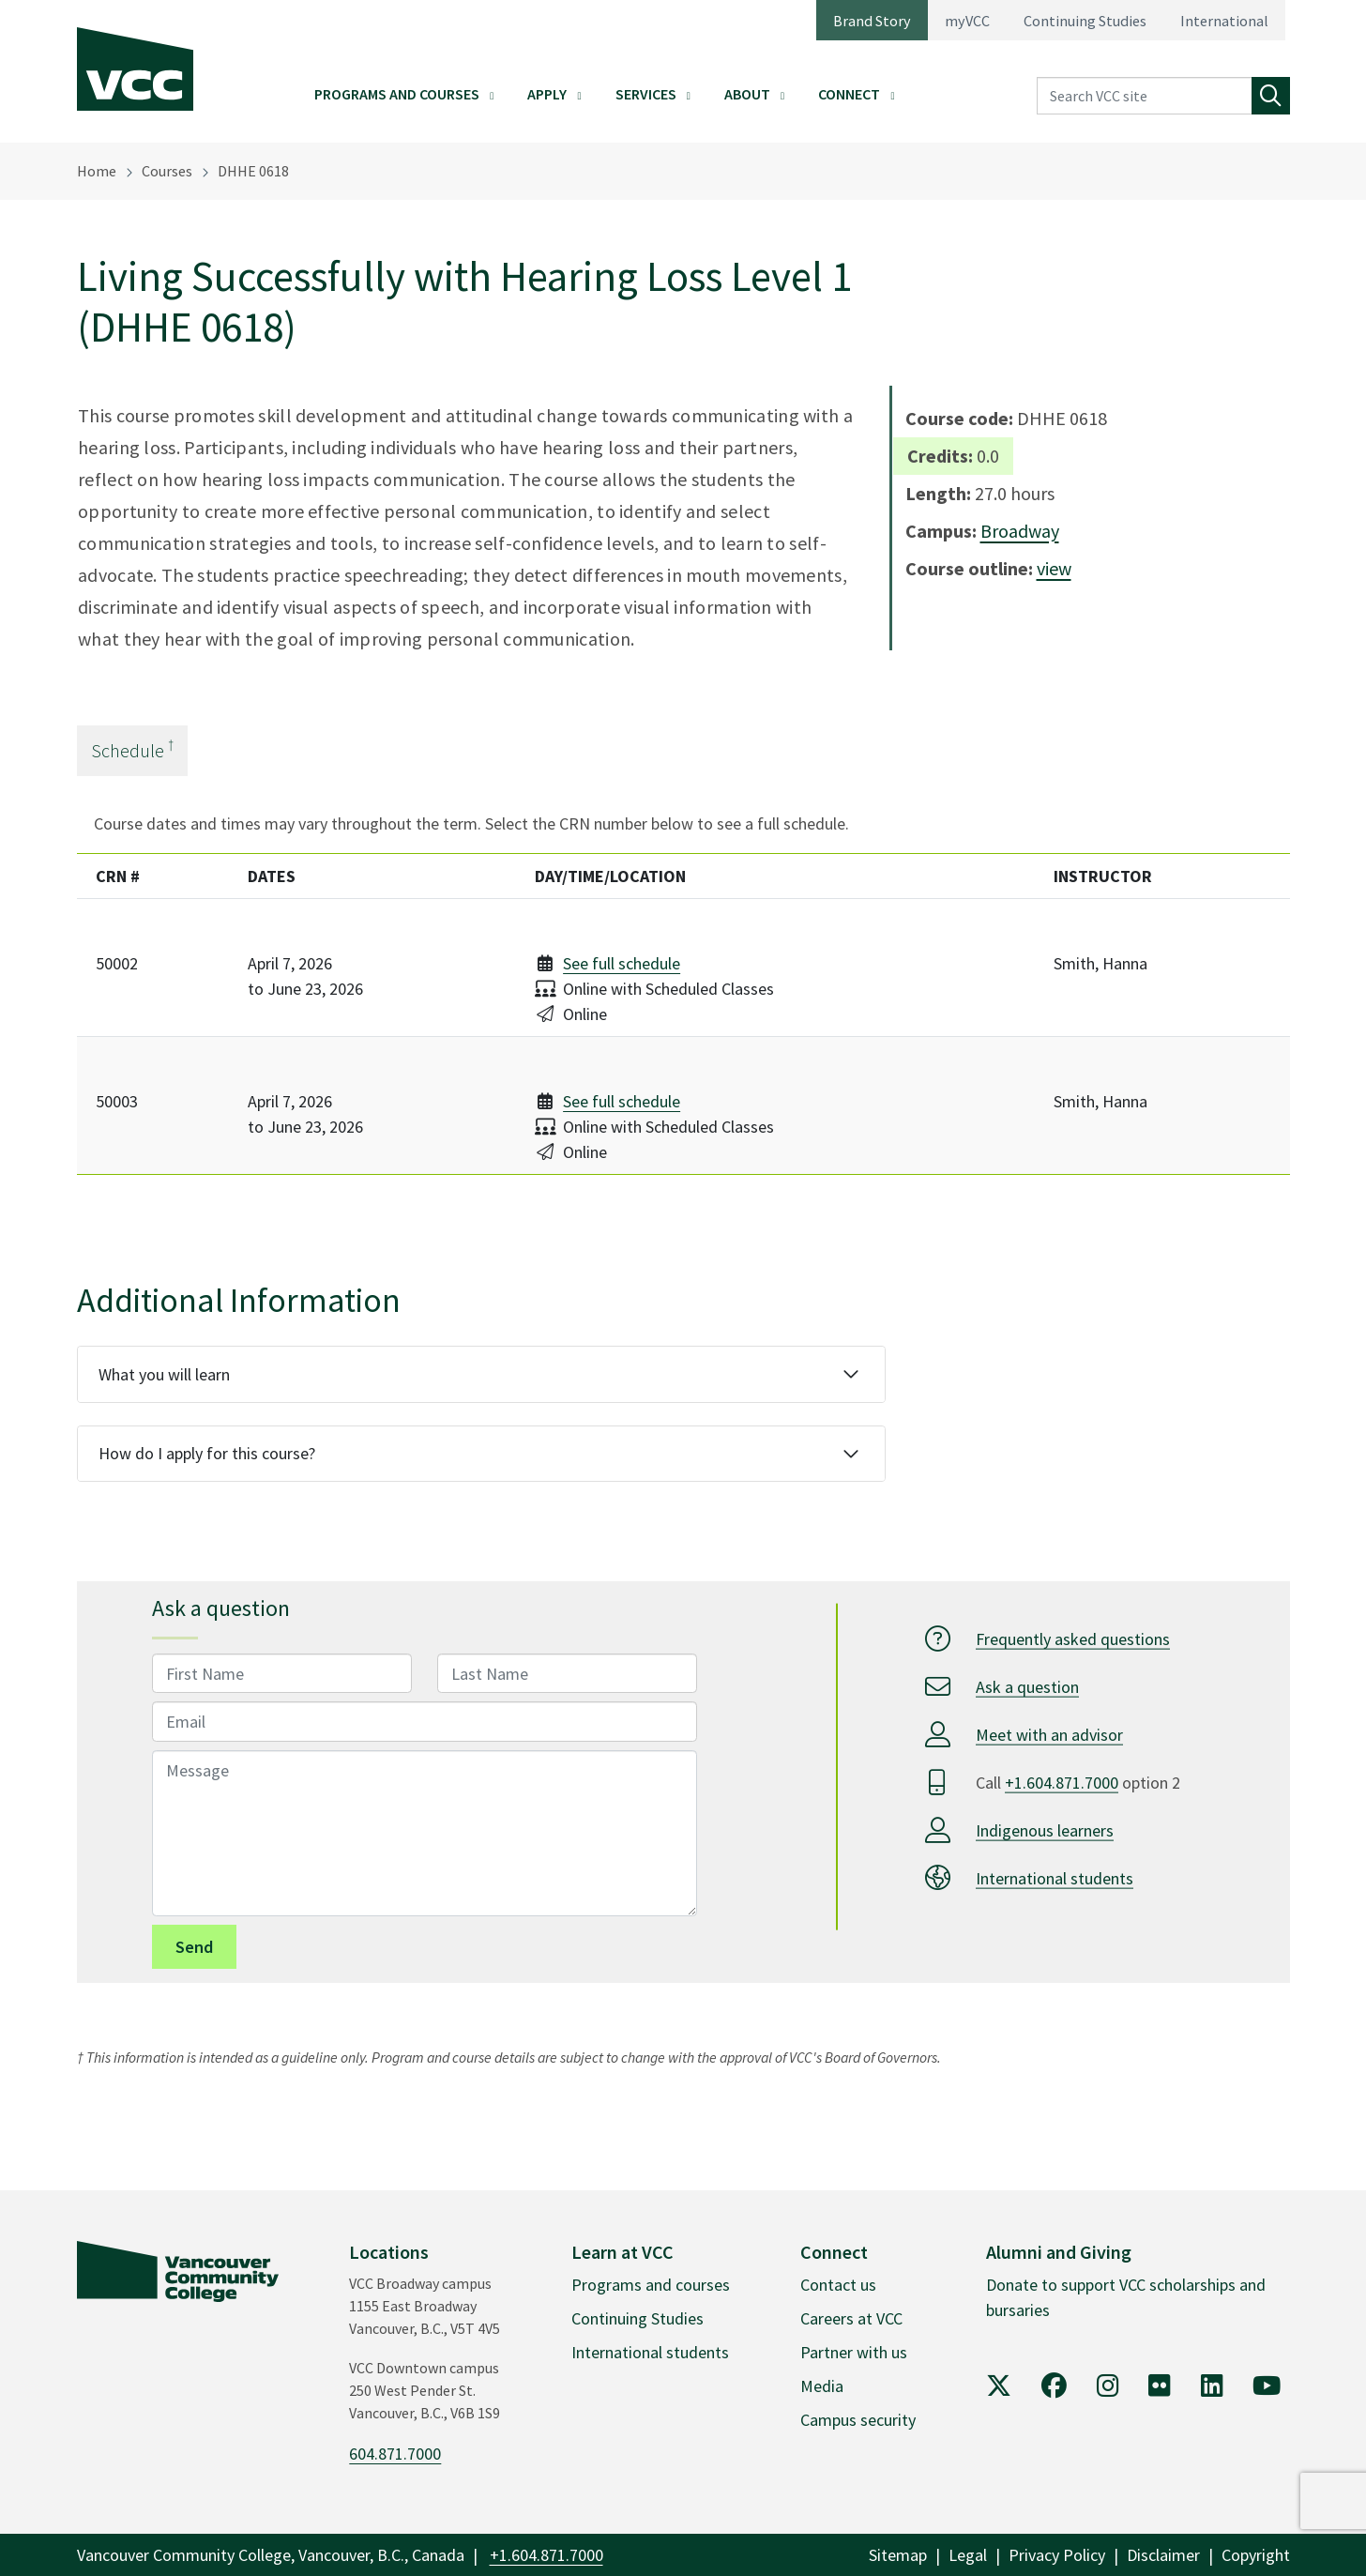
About (747, 93)
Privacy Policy (1057, 2555)
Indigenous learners (1045, 1830)
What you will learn (164, 1374)
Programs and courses (650, 2284)
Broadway (1019, 530)
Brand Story (872, 20)
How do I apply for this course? (207, 1453)
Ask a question (1027, 1687)
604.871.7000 (395, 2453)
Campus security (858, 2420)
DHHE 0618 (253, 170)
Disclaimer (1163, 2555)
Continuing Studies (1085, 20)
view (1054, 568)
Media (821, 2386)
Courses (167, 170)
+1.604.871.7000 (1061, 1782)
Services (645, 93)
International (1224, 20)
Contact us (838, 2284)
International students (1054, 1878)
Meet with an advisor (1049, 1734)
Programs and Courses (396, 93)
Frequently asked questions (1073, 1639)
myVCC (967, 20)
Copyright (1256, 2555)
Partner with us (853, 2352)
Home (96, 170)
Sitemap (898, 2555)
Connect (849, 93)
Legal (968, 2555)
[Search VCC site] (1144, 96)
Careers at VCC (851, 2318)
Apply (547, 93)
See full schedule (621, 963)
